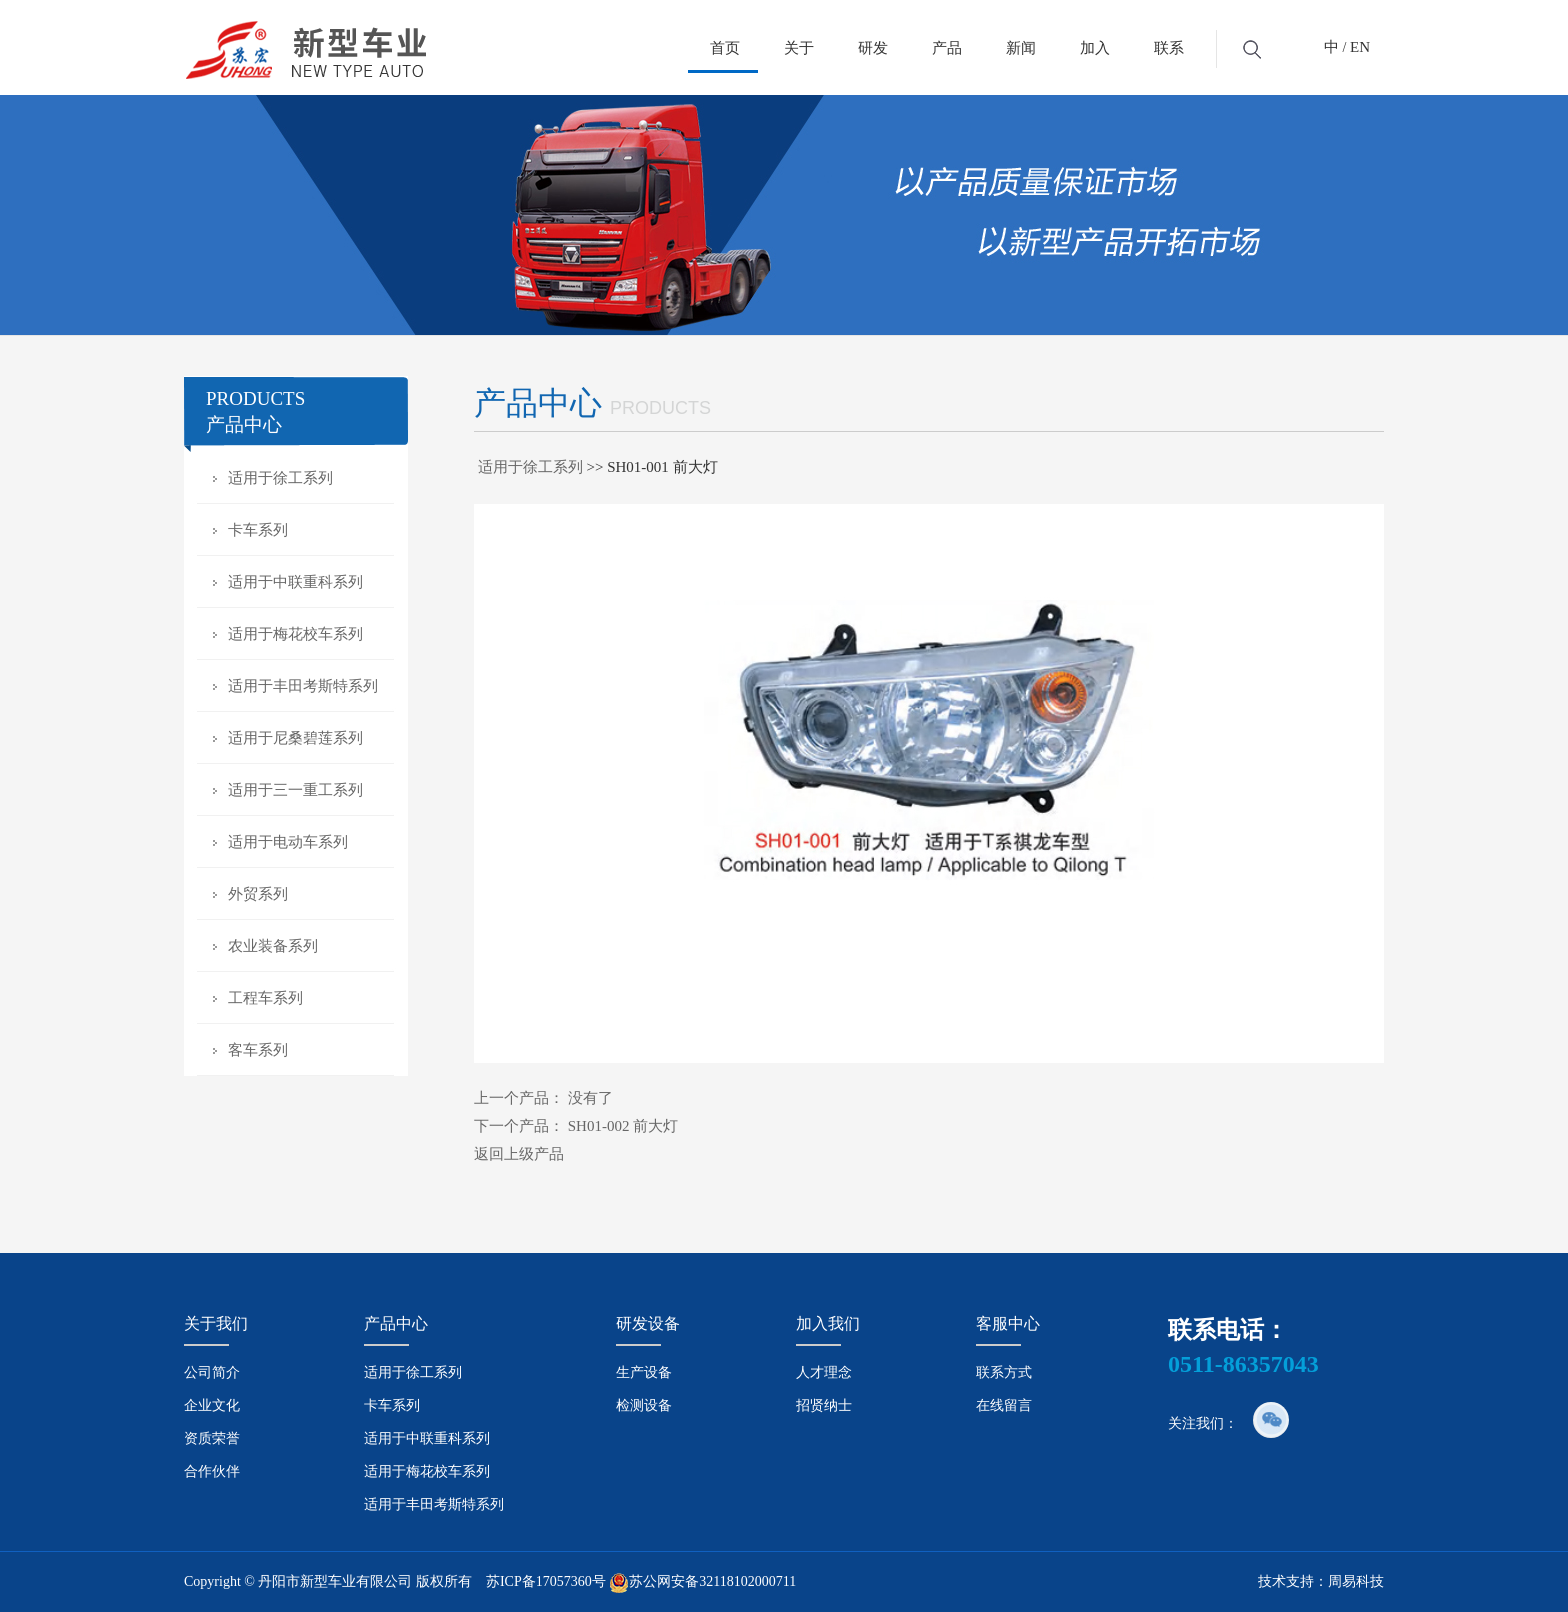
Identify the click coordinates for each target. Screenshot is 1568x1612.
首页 (725, 48)
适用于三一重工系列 (295, 790)
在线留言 (1004, 1405)
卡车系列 (258, 530)
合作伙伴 (212, 1471)
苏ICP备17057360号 (546, 1581)
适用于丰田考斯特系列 (303, 686)
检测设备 (644, 1405)
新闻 (1021, 48)
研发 (873, 48)
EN (1360, 47)
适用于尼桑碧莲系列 (295, 738)
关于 (799, 48)
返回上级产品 (519, 1154)
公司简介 (212, 1372)
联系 (1169, 48)
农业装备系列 (273, 946)
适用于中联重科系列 (295, 582)
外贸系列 (258, 894)
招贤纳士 (824, 1405)
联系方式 (1004, 1372)
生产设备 (644, 1372)
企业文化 (212, 1405)
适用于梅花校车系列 (295, 634)
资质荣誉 (212, 1438)
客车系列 (258, 1050)
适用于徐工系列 (280, 478)
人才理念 (824, 1372)
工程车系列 (265, 998)
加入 (1095, 48)
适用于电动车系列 (288, 842)
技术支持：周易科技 (1321, 1581)
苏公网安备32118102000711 (712, 1581)
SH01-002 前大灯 (623, 1126)
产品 (947, 48)
